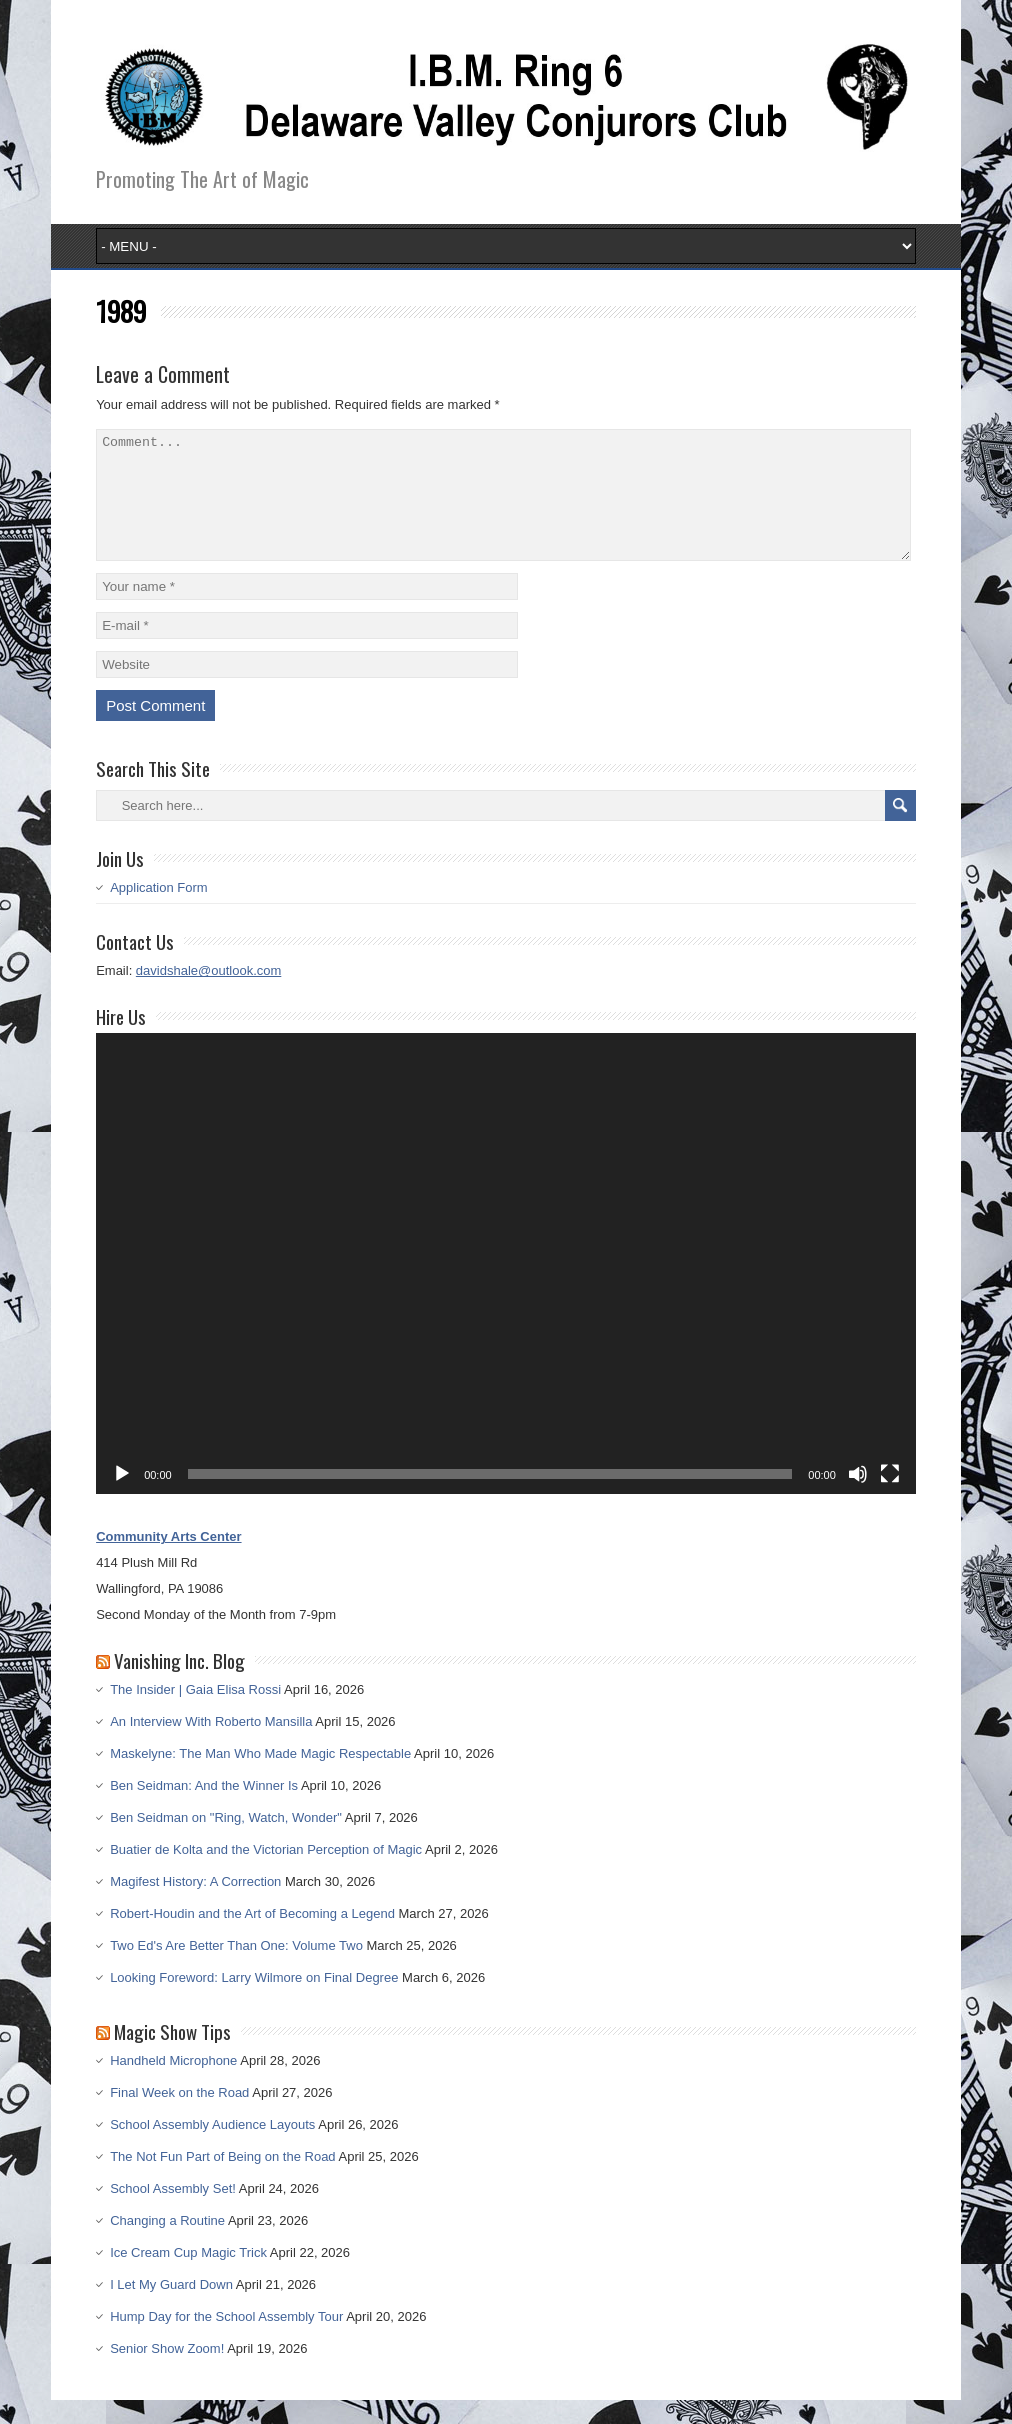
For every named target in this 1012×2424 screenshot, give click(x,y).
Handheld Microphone (173, 2084)
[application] (506, 1287)
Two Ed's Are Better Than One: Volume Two (236, 1969)
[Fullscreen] (890, 1498)
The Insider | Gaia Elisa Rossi (195, 1713)
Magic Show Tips (172, 2055)
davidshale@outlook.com (208, 994)
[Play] (122, 1498)
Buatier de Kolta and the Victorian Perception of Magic (266, 1873)
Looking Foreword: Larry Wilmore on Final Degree (254, 2001)
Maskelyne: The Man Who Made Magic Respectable (260, 1777)
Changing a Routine (167, 2244)
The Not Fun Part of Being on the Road (222, 2180)
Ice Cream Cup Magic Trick (188, 2276)
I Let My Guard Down (171, 2308)
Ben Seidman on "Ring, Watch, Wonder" (226, 1841)
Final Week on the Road (179, 2116)
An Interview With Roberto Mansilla (211, 1745)
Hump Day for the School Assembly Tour (226, 2340)
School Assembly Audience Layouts (212, 2148)
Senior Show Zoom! (167, 2372)
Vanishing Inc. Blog (179, 1684)
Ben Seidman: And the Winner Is (204, 1809)
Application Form (159, 911)
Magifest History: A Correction (195, 1905)
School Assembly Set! (173, 2212)
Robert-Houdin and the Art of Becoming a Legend (252, 1937)
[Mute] (858, 1498)
